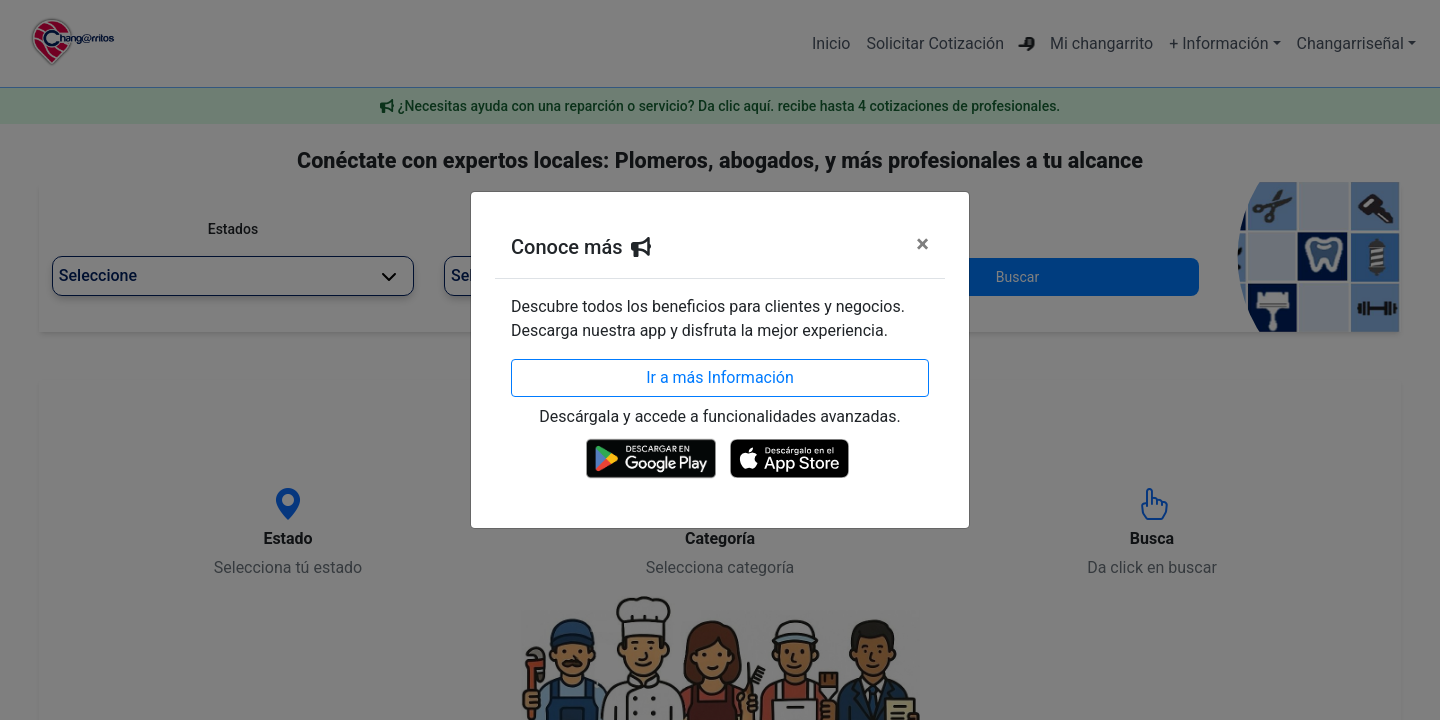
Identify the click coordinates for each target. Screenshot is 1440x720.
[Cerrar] (922, 244)
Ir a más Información (720, 377)
